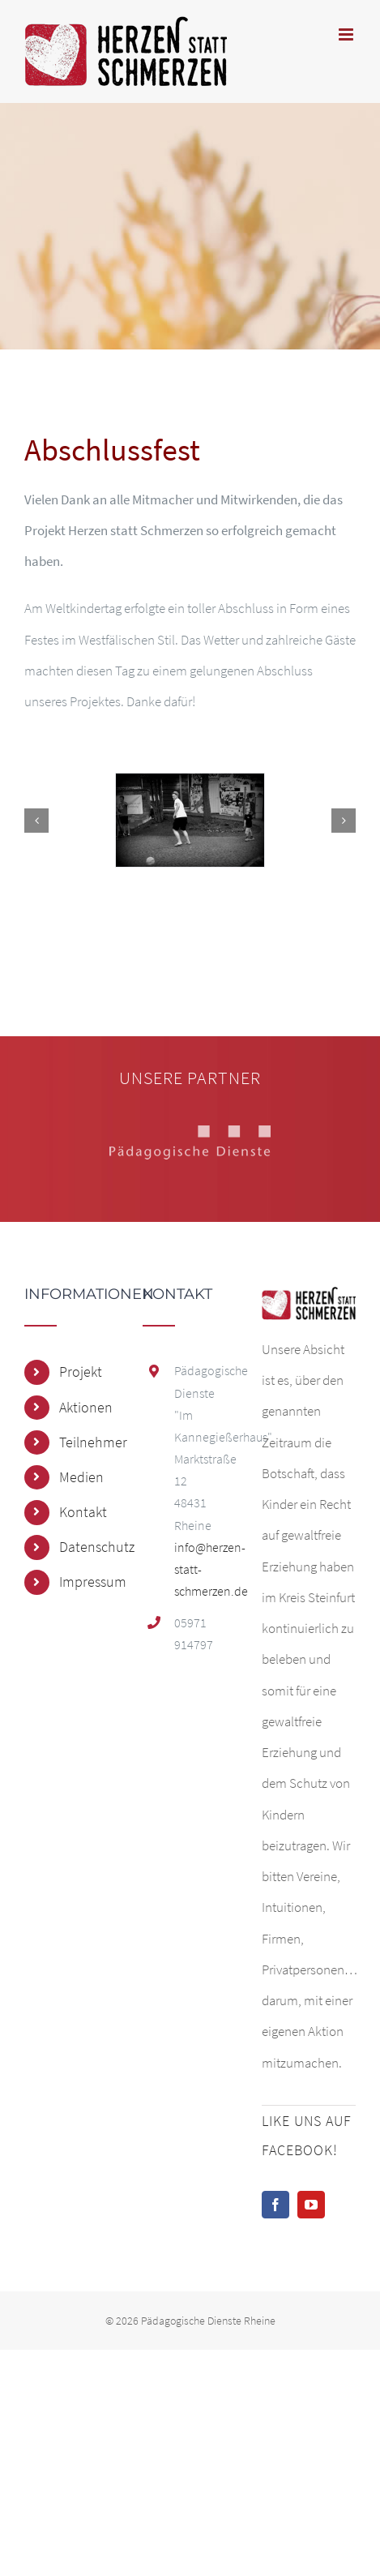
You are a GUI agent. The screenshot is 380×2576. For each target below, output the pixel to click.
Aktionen (86, 1407)
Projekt (80, 1371)
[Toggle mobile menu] (347, 34)
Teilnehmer (88, 1442)
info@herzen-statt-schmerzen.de (205, 1569)
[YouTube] (311, 2204)
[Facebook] (275, 2204)
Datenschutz (88, 1546)
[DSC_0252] (189, 820)
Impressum (88, 1581)
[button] (36, 820)
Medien (81, 1477)
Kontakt (83, 1511)
